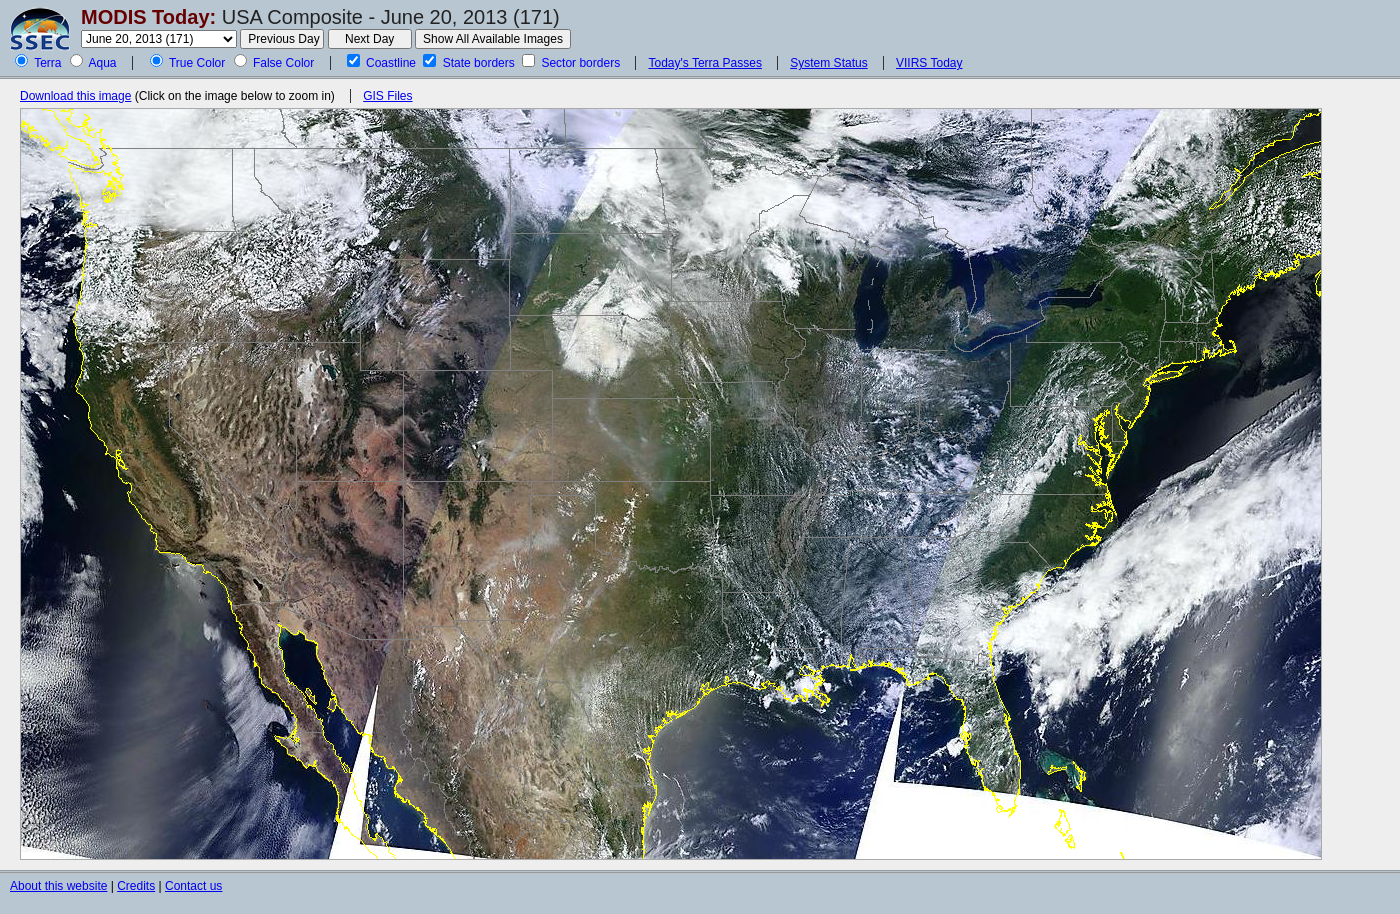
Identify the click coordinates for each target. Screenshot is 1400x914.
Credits (136, 886)
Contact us (193, 886)
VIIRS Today (929, 63)
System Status (828, 63)
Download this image (75, 96)
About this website (58, 886)
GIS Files (387, 96)
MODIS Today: (148, 17)
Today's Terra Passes (704, 63)
